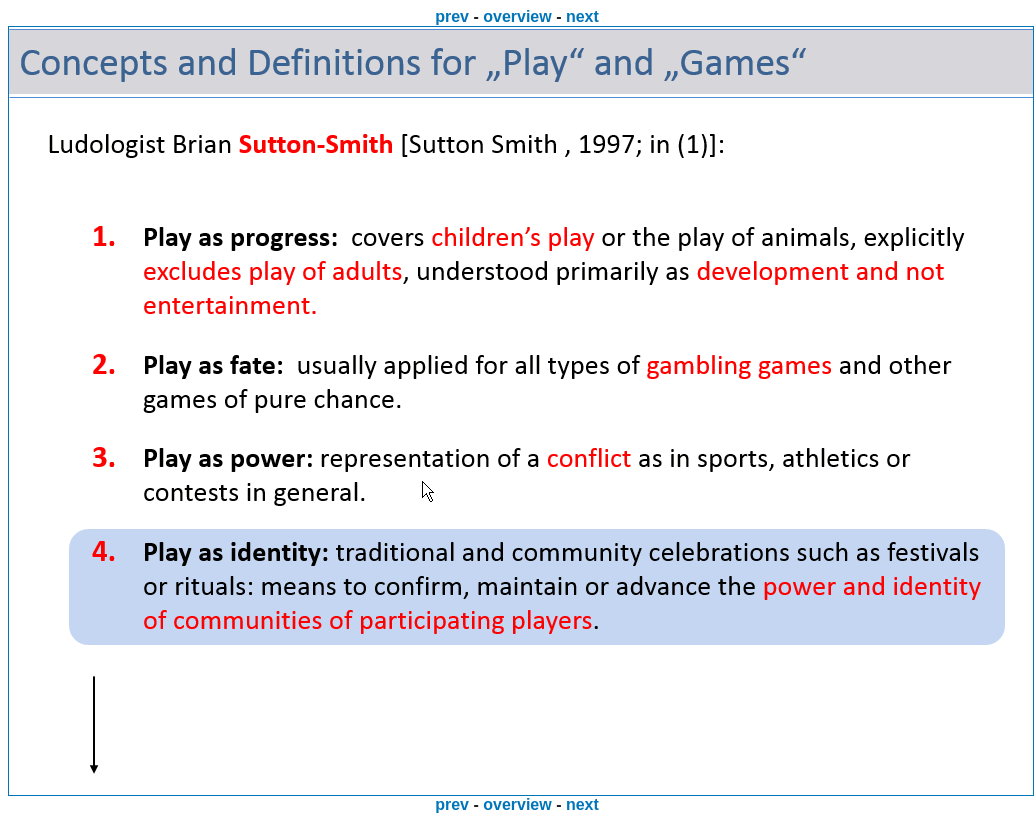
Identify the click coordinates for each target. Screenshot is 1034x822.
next (582, 16)
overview (517, 16)
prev (452, 16)
